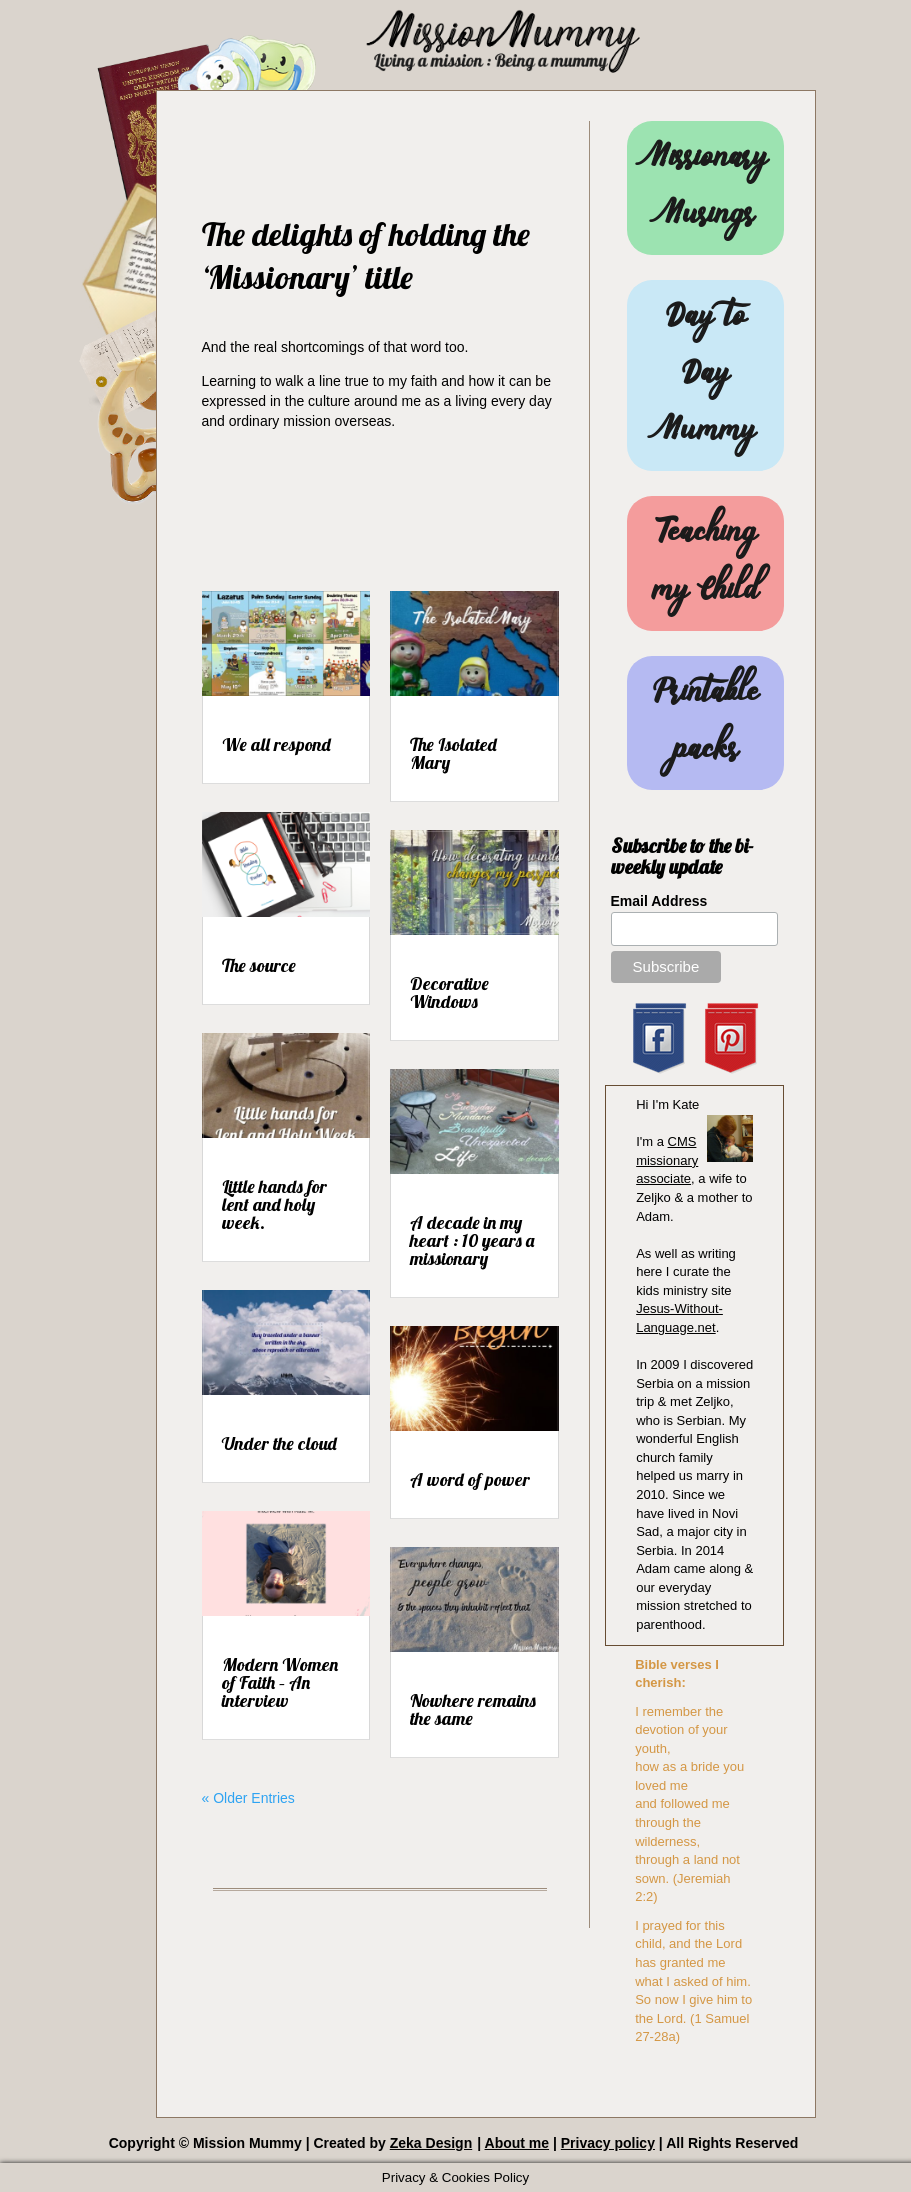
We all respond (276, 744)
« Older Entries (248, 1798)
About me (517, 2143)
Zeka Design (431, 2143)
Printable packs (705, 723)
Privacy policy (608, 2143)
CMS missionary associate (667, 1160)
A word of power (470, 1479)
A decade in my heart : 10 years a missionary (472, 1240)
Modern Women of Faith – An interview (280, 1682)
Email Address (659, 901)
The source (259, 965)
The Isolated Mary (453, 753)
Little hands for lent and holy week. (274, 1204)
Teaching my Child (705, 563)
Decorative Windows (449, 992)
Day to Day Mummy (706, 375)
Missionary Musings (706, 188)
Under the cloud (279, 1443)
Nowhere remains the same (473, 1709)
